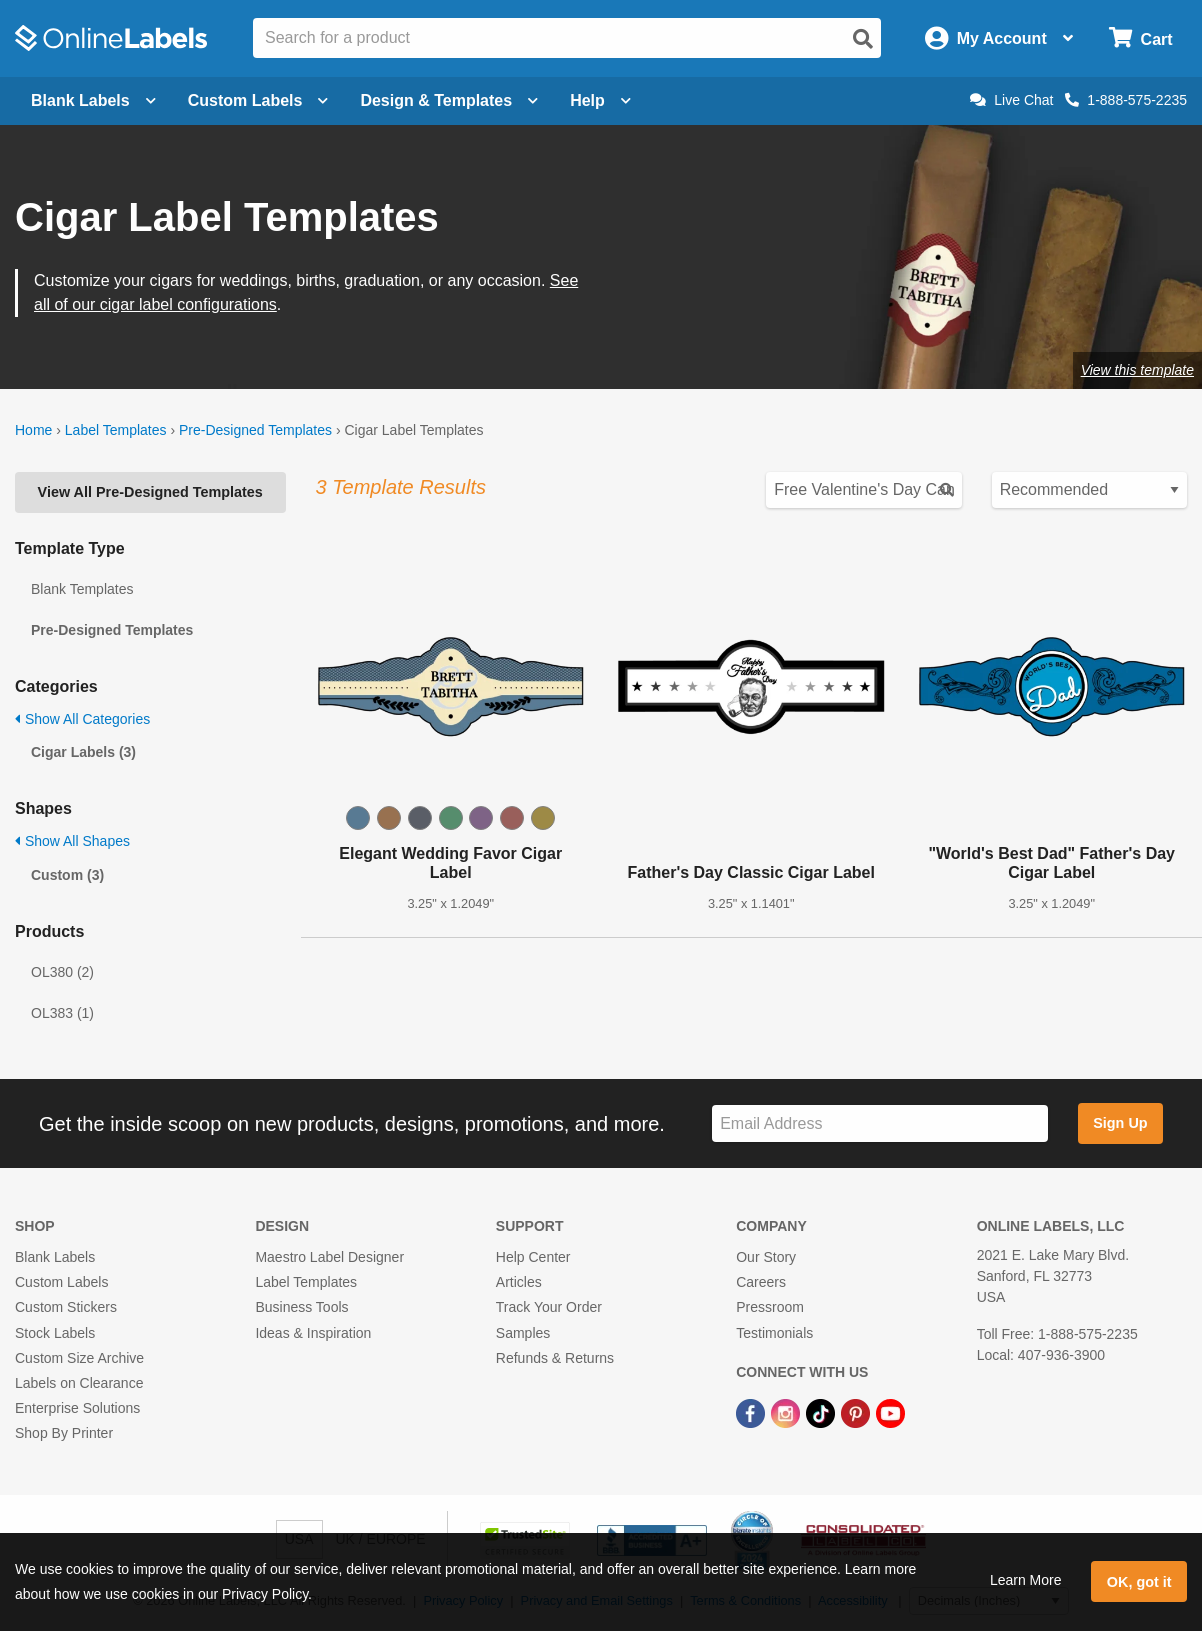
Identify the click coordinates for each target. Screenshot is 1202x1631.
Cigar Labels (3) (83, 752)
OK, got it (1139, 1582)
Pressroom (770, 1307)
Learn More (1026, 1580)
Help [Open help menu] (600, 100)
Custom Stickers (66, 1307)
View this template (1137, 370)
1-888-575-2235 (1126, 100)
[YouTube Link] (890, 1412)
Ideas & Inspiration (313, 1333)
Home (33, 430)
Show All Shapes (72, 841)
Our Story (766, 1257)
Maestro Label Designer (329, 1257)
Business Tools (301, 1307)
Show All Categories (82, 719)
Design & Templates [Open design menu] (449, 100)
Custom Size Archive (79, 1358)
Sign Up (1120, 1123)
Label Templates (116, 430)
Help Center (533, 1257)
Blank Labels (55, 1257)
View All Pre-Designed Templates (150, 492)
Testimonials (774, 1333)
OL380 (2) (62, 972)
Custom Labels (61, 1282)
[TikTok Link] (822, 1412)
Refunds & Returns (555, 1358)
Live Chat (1011, 100)
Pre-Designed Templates (255, 430)
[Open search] (863, 39)
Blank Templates (82, 589)
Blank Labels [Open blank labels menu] (93, 100)
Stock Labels (55, 1333)
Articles (519, 1282)
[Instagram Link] (787, 1412)
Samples (523, 1333)
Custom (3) (67, 875)
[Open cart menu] (1140, 38)
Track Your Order (549, 1307)
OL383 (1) (62, 1013)
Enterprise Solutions (77, 1408)
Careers (761, 1282)
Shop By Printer (64, 1433)
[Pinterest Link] (857, 1412)
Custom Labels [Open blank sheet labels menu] (258, 100)
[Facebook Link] (752, 1412)
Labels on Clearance (79, 1383)
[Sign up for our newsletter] (880, 1123)
